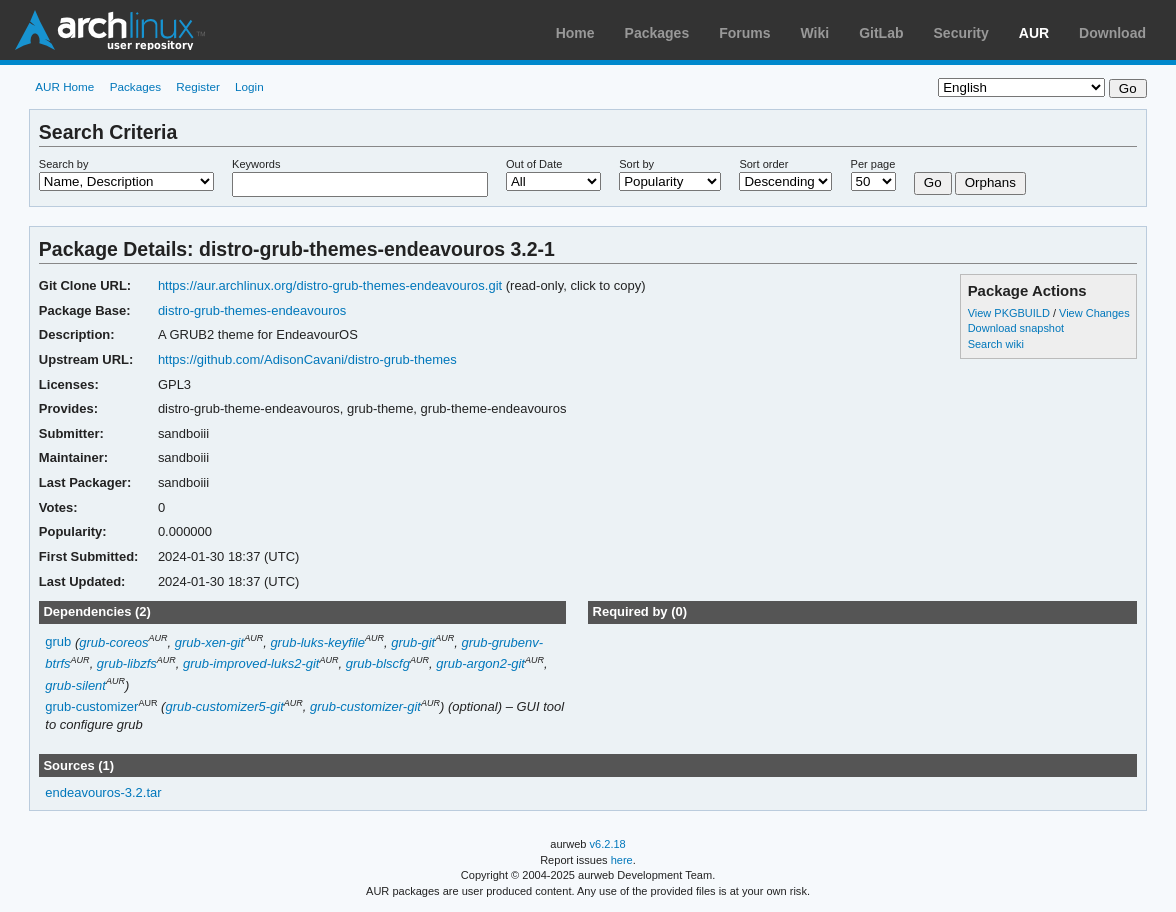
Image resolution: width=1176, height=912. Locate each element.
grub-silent (75, 685)
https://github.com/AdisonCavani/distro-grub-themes (307, 359)
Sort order (763, 164)
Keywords (256, 164)
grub (58, 642)
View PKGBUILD (1010, 313)
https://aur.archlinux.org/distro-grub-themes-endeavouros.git (330, 285)
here (622, 860)
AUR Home (64, 86)
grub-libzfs (127, 663)
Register (198, 86)
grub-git (413, 642)
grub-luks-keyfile (317, 642)
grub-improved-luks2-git (251, 663)
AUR (1034, 33)
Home (575, 33)
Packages (657, 33)
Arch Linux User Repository (110, 30)
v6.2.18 (608, 844)
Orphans (990, 182)
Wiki (815, 33)
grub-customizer (91, 706)
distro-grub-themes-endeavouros (252, 310)
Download (1112, 33)
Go (933, 182)
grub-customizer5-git (224, 706)
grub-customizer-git (365, 706)
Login (249, 86)
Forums (744, 33)
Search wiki (996, 344)
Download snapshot (1016, 328)
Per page (873, 164)
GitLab (881, 33)
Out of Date (534, 164)
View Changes (1094, 313)
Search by (64, 164)
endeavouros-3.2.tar (103, 792)
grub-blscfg (378, 663)
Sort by (636, 164)
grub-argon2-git (480, 663)
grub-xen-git (209, 642)
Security (961, 33)
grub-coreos (113, 642)
